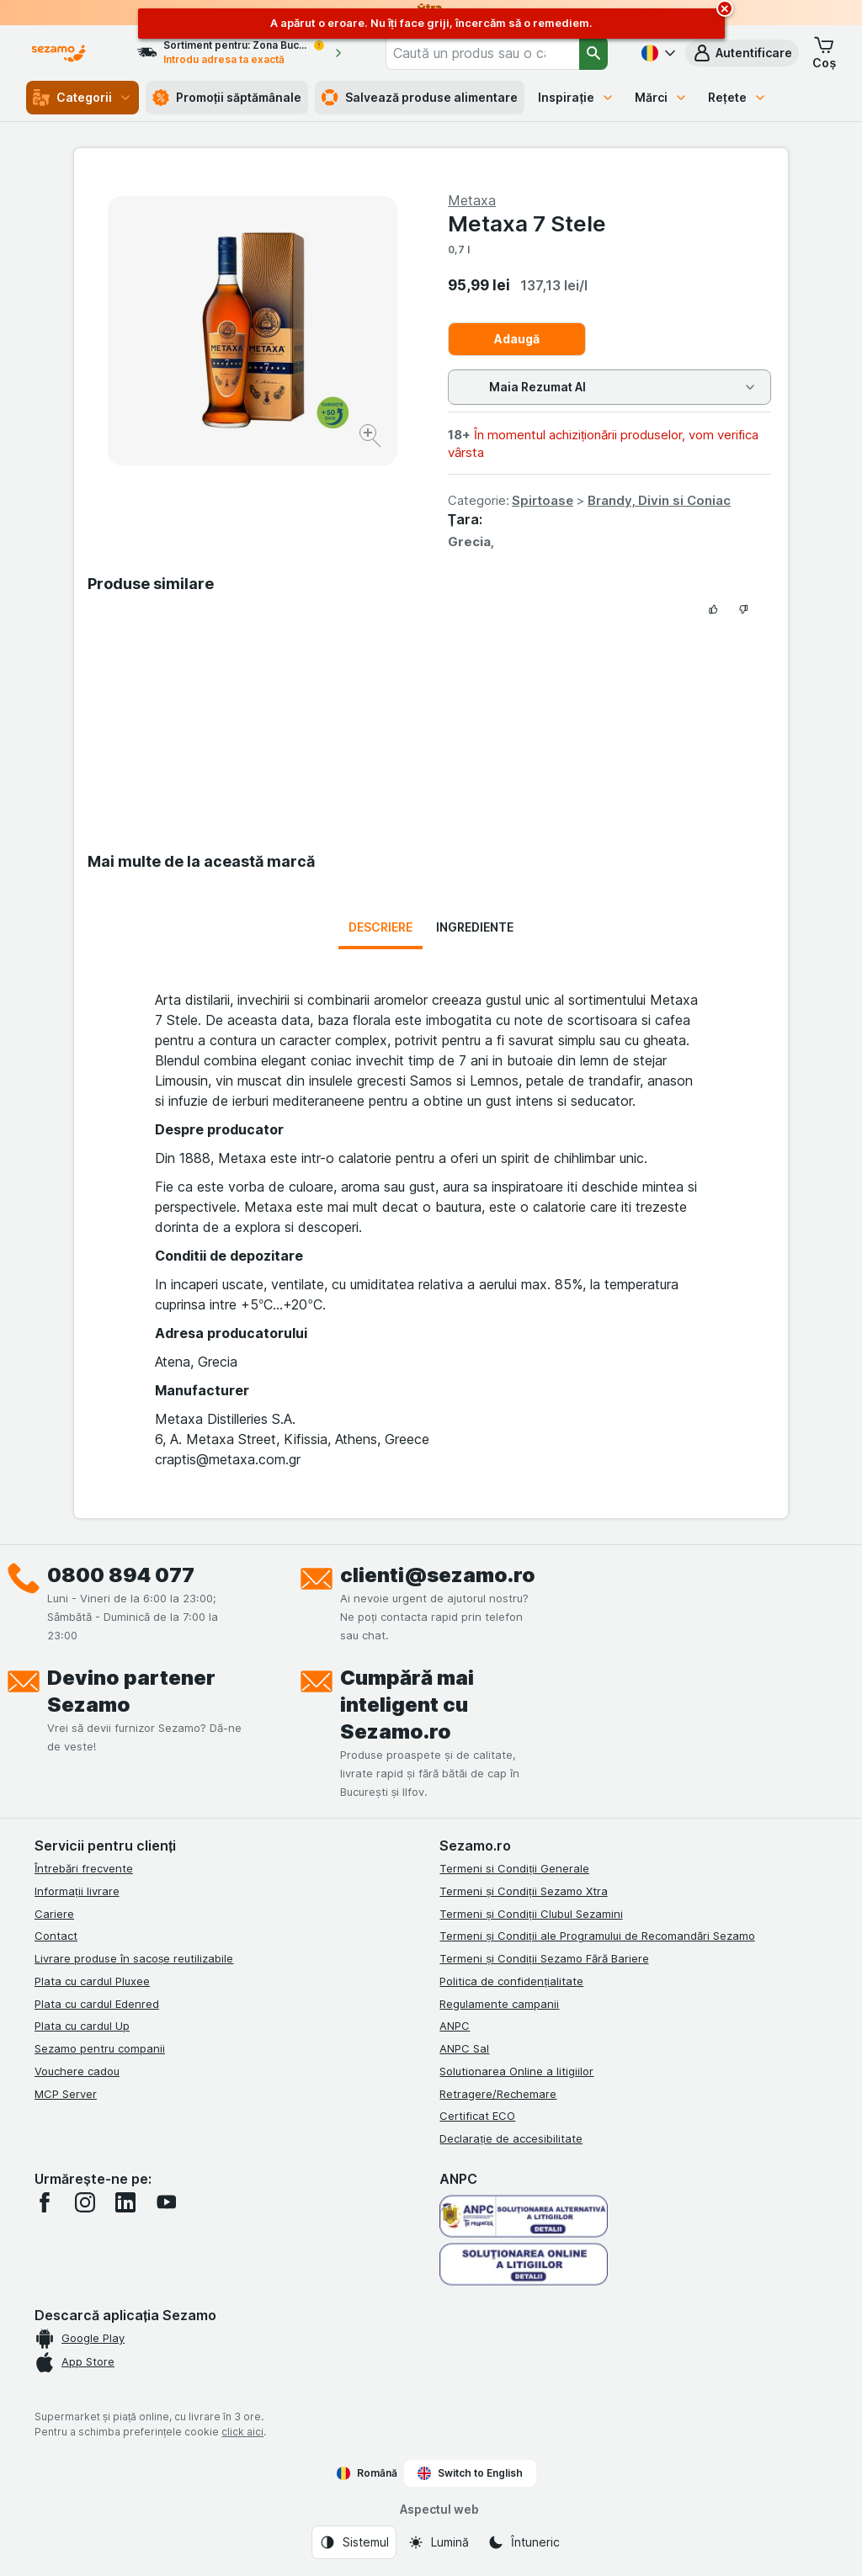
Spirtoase (542, 500)
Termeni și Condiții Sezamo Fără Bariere (543, 1958)
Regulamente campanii (499, 2003)
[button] (742, 53)
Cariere (54, 1913)
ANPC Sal (464, 2048)
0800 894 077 (120, 1575)
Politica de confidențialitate (511, 1981)
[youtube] (166, 2202)
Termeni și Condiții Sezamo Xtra (523, 1891)
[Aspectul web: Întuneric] (523, 2542)
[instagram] (85, 2202)
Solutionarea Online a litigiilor (516, 2071)
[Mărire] (371, 438)
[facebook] (45, 2202)
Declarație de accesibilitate (511, 2138)
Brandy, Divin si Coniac (659, 500)
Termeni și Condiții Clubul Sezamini (530, 1913)
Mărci (661, 97)
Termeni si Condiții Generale (514, 1868)
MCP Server (66, 2094)
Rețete (737, 97)
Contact (56, 1935)
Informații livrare (77, 1891)
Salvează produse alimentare (420, 97)
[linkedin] (125, 2202)
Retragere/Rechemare (497, 2094)
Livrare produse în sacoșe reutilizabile (134, 1958)
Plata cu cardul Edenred (97, 2003)
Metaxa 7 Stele (527, 223)
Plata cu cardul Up (82, 2025)
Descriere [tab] (380, 927)
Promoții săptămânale (227, 97)
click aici (242, 2431)
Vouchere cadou (77, 2071)
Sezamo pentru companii (100, 2048)
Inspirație (576, 97)
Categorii (82, 97)
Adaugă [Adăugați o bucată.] (517, 339)
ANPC (454, 2025)
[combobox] (482, 53)
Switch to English (470, 2473)
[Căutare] (594, 53)
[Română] (656, 53)
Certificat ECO (477, 2115)
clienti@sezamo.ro (437, 1575)
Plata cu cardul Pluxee (92, 1981)
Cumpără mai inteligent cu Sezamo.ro (407, 1704)
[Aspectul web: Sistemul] (353, 2542)
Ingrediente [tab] (474, 927)
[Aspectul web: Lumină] (438, 2542)
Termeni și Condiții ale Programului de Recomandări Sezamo (596, 1935)
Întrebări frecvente (84, 1868)
